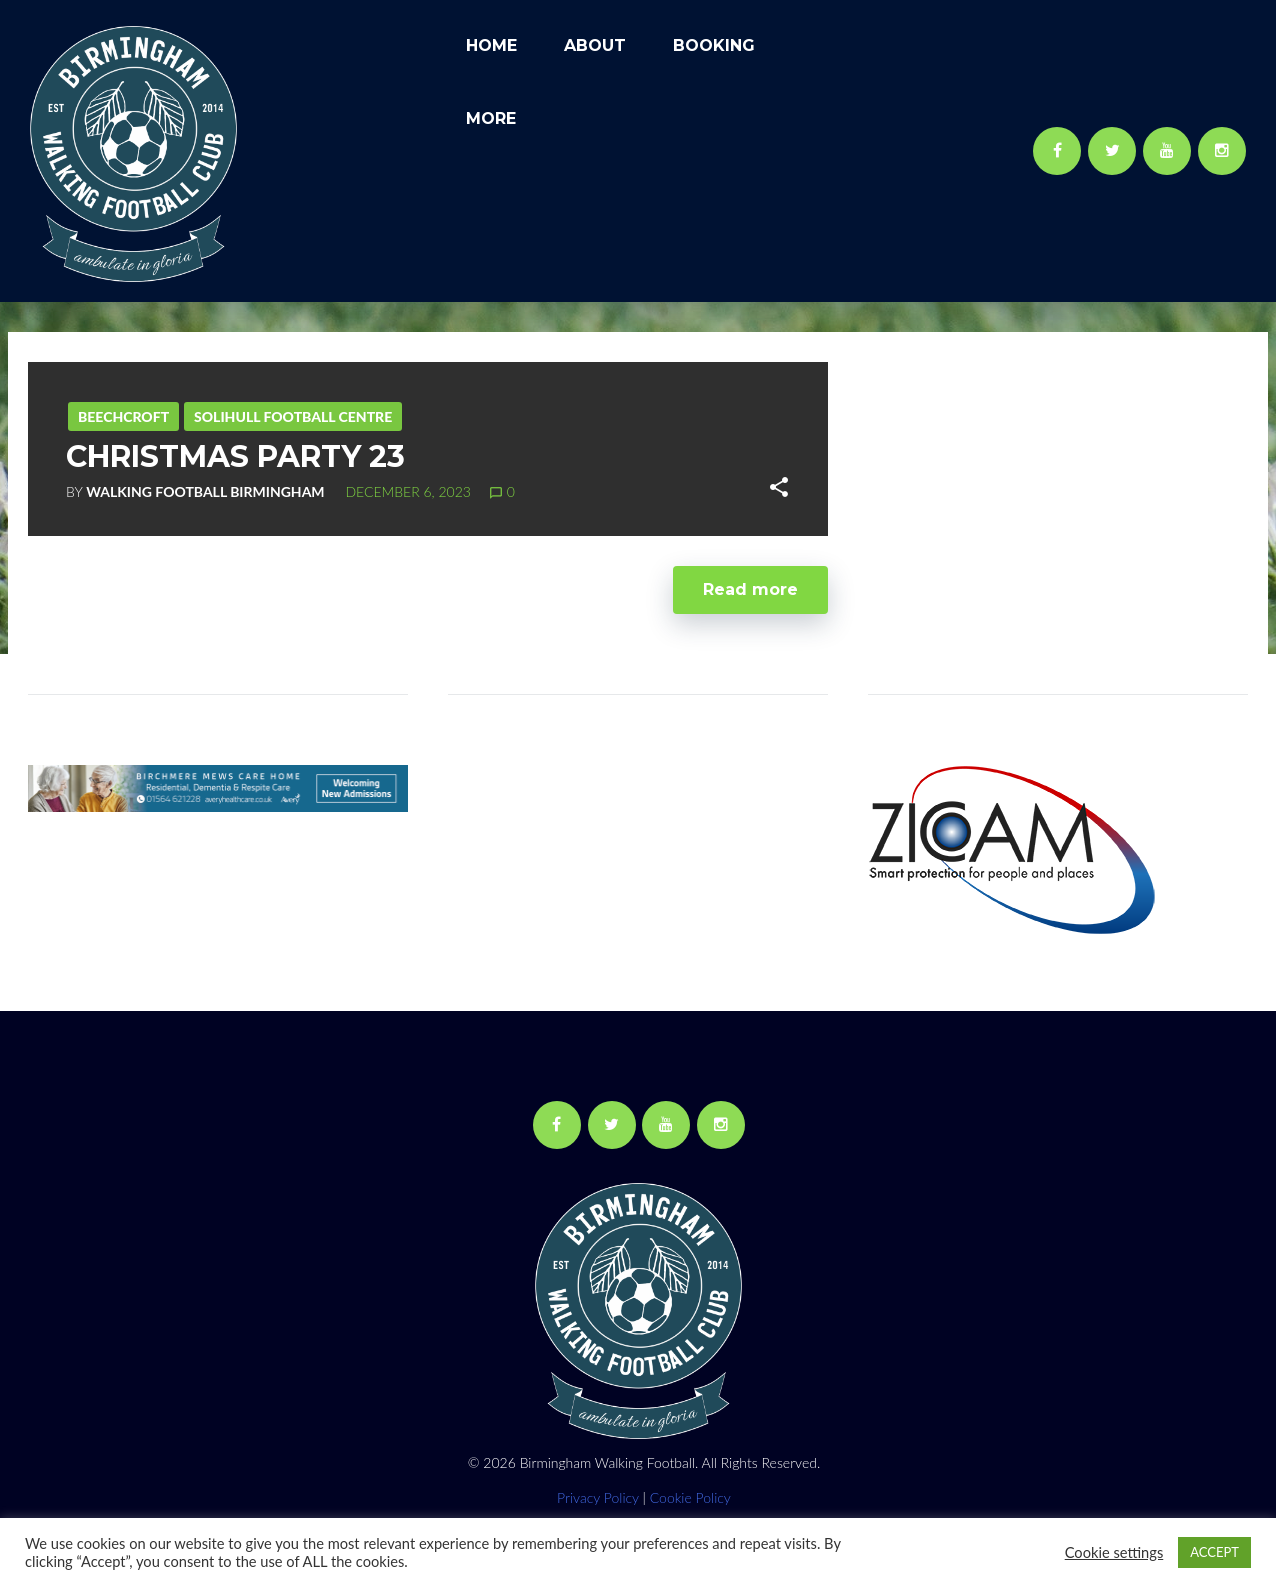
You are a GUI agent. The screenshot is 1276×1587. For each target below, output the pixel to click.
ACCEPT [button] (1214, 1552)
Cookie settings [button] (1114, 1552)
